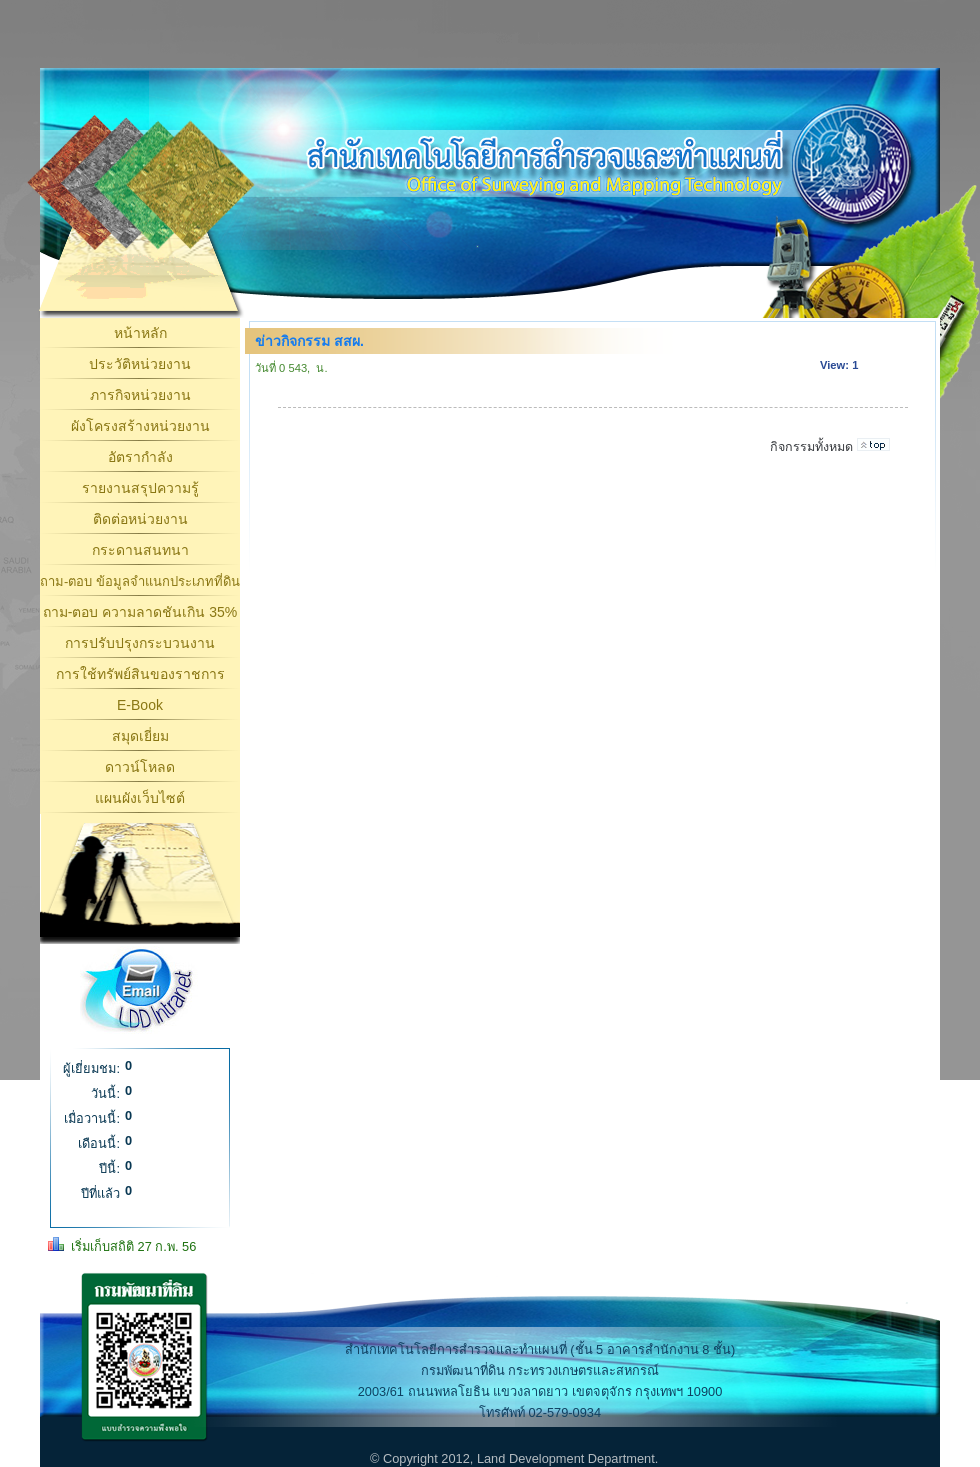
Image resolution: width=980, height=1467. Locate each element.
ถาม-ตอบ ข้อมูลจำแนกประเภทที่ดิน (140, 581)
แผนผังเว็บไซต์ (140, 798)
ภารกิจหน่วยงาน (140, 395)
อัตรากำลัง (140, 457)
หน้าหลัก (140, 333)
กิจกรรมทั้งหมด (811, 447)
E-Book (140, 705)
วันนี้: (105, 1093)
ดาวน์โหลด (140, 767)
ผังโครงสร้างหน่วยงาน (140, 426)
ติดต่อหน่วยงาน (140, 519)
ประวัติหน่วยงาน (140, 364)
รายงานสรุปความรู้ (140, 488)
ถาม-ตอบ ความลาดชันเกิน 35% (140, 612)
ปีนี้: (109, 1168)
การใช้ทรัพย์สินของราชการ (140, 674)
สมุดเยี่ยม (140, 736)
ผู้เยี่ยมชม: (91, 1068)
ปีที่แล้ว (100, 1193)
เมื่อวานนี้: (92, 1118)
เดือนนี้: (99, 1143)
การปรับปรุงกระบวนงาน (140, 643)
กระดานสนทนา (140, 550)
